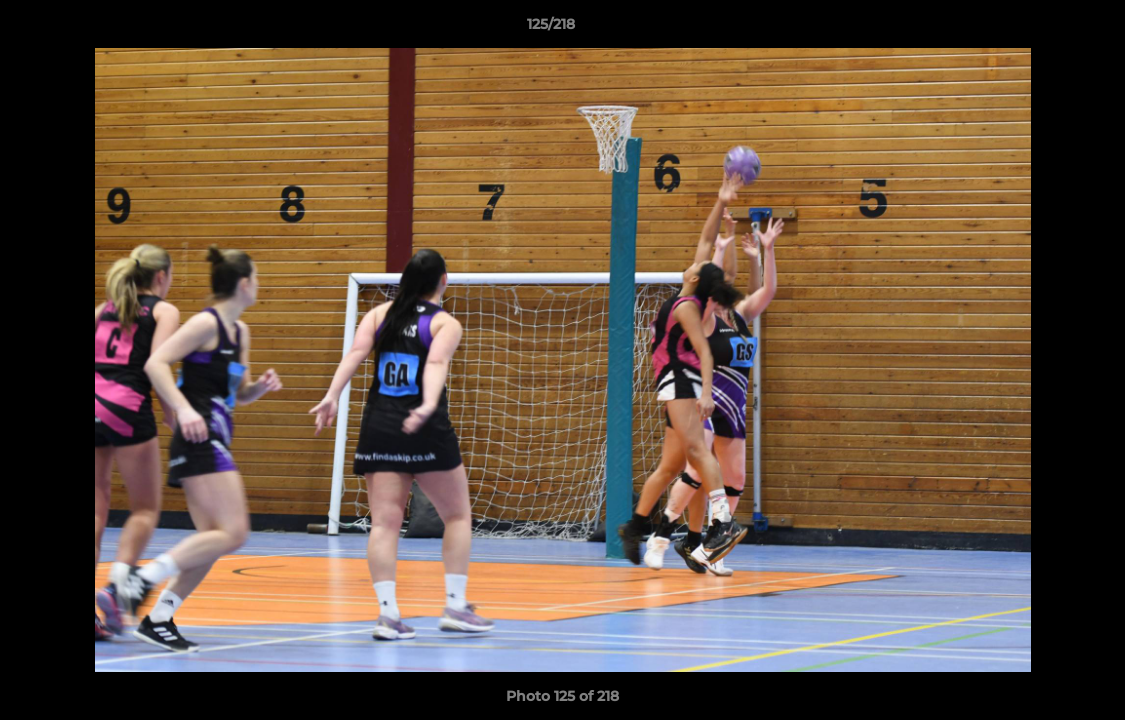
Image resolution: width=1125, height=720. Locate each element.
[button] (1041, 29)
